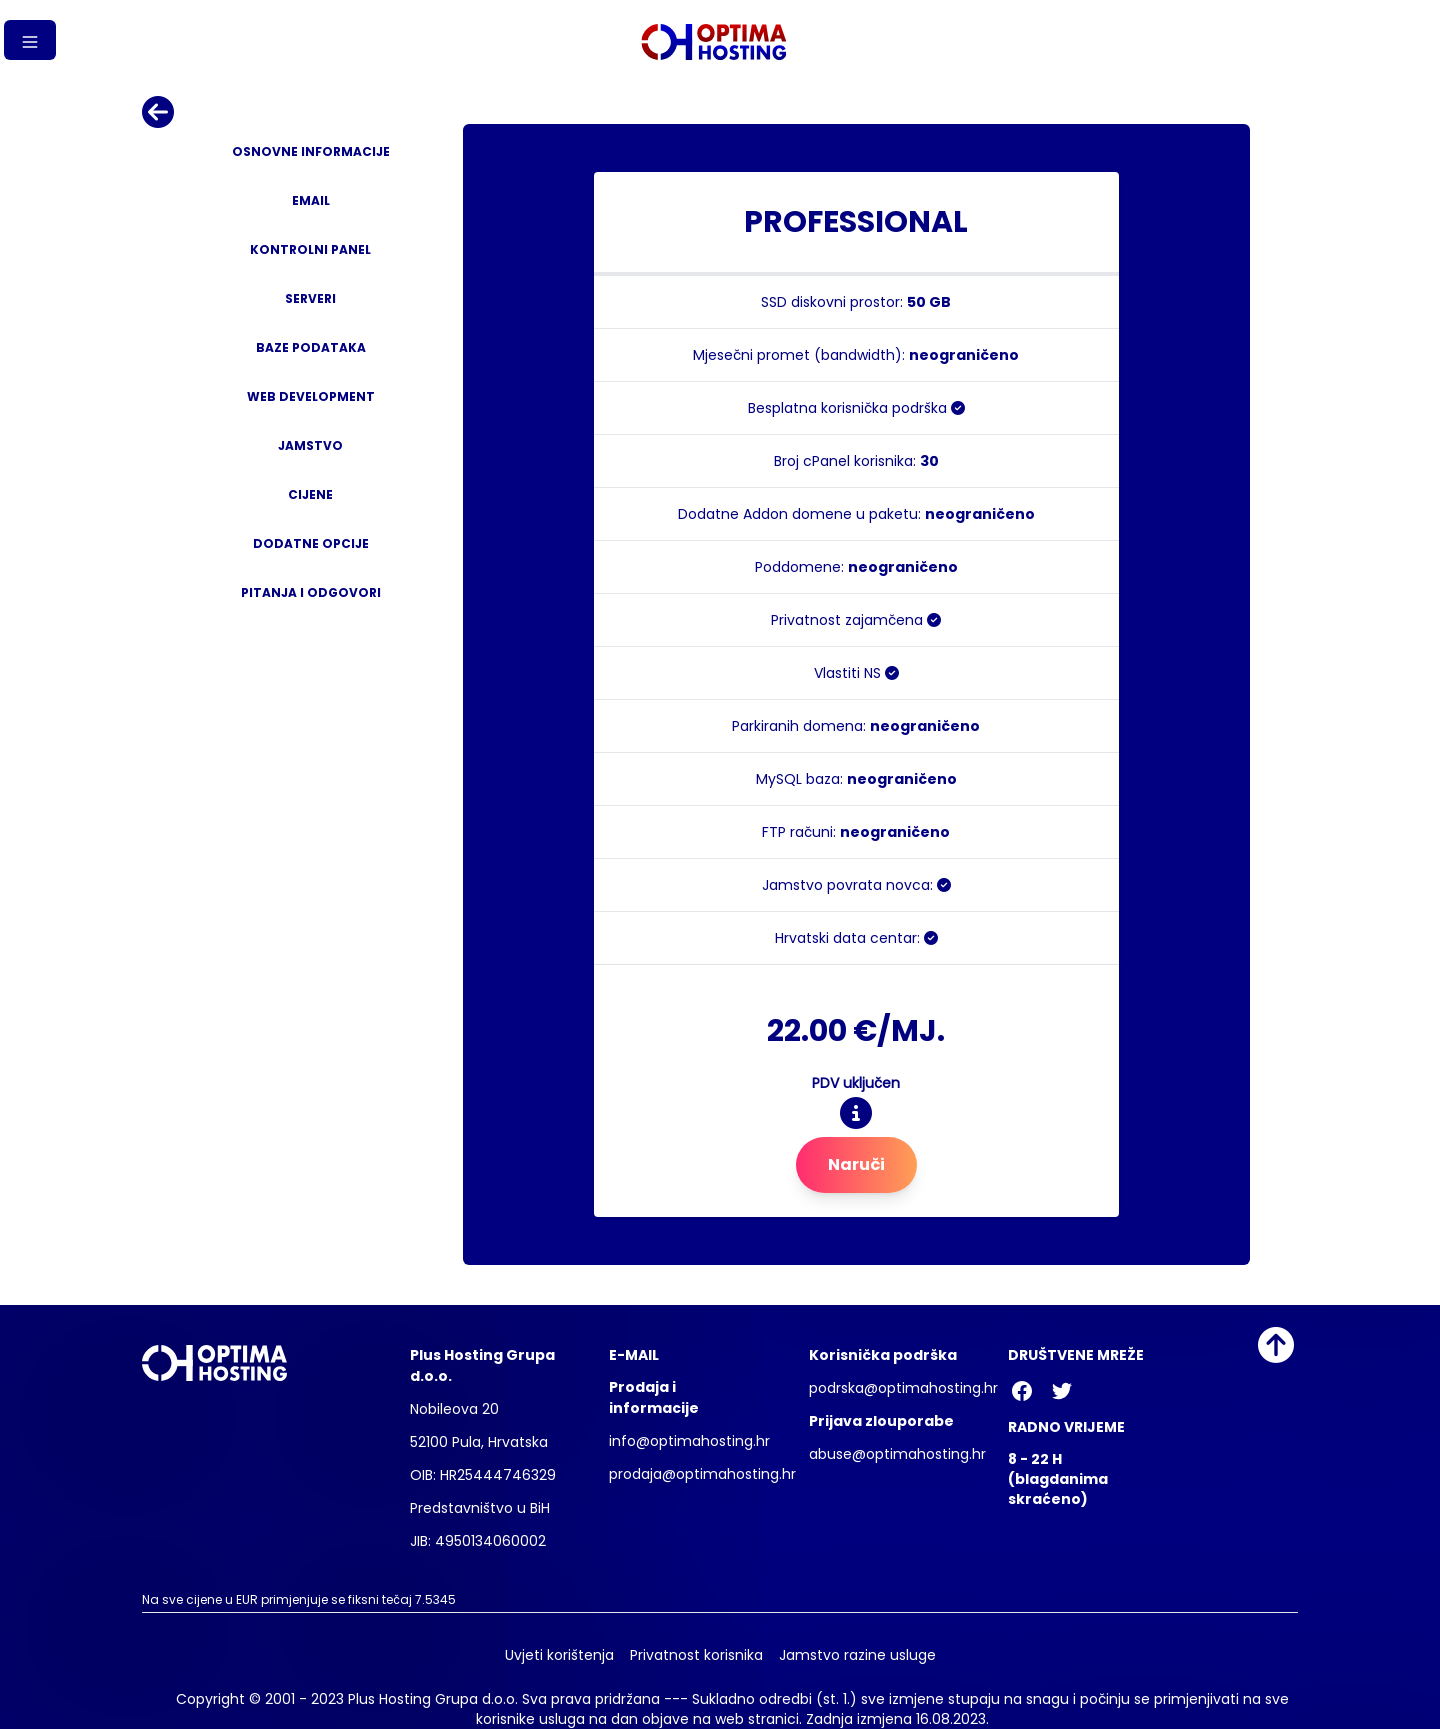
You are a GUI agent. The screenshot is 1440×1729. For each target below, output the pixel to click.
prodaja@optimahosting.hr (702, 1474)
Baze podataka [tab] (311, 347)
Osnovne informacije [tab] (311, 151)
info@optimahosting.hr (689, 1441)
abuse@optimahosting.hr (897, 1454)
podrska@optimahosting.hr (903, 1388)
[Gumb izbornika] (30, 40)
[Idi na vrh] (1276, 1345)
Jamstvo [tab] (310, 445)
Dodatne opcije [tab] (311, 543)
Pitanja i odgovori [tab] (311, 592)
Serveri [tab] (310, 298)
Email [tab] (311, 200)
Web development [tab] (311, 396)
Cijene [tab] (310, 494)
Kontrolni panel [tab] (310, 249)
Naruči (856, 1164)
